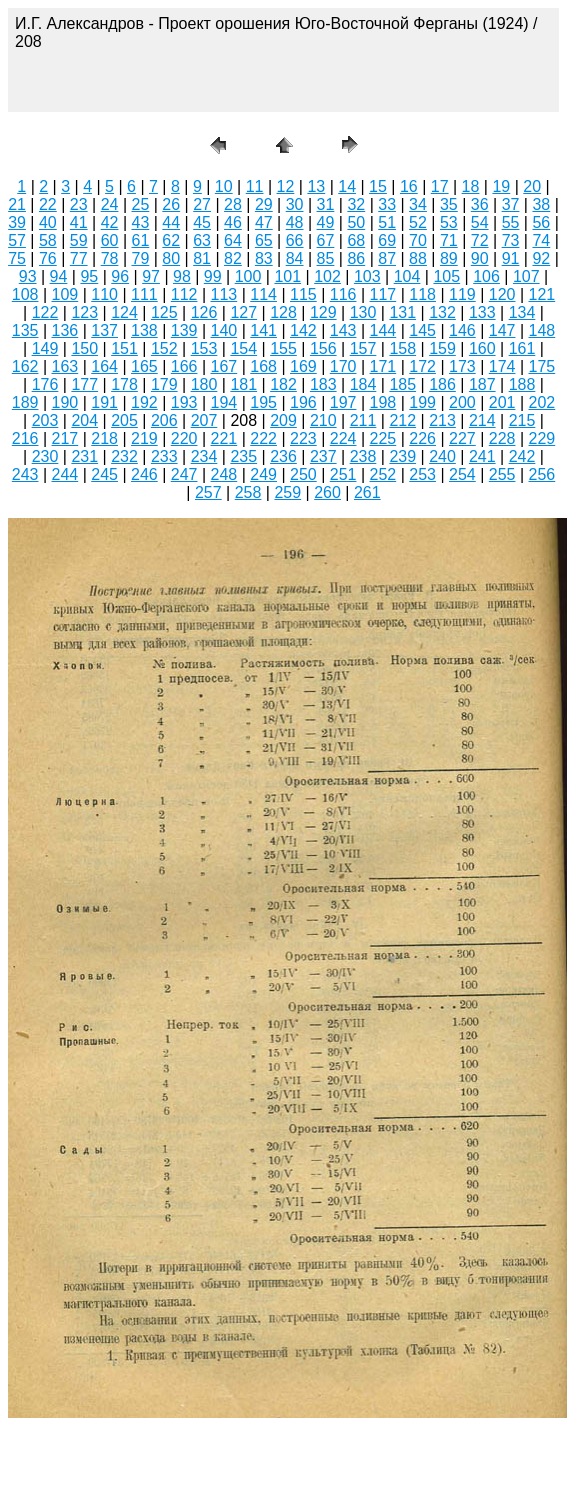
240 (442, 456)
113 (224, 294)
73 (511, 240)
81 (202, 258)
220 (184, 438)
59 (79, 240)
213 (442, 420)
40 (48, 222)
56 (541, 222)
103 (367, 276)
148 (542, 330)
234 (204, 456)
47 (264, 222)
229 (542, 438)
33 (387, 204)
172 (422, 366)
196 (303, 402)
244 (65, 474)
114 (263, 294)
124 (124, 312)
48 (295, 222)
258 (248, 492)
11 (255, 186)
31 (326, 204)
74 (541, 240)
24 (110, 204)
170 (343, 366)
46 (233, 222)
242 (522, 456)
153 (204, 348)
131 (402, 312)
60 (110, 240)
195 (263, 402)
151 (124, 348)
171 (383, 366)
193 (184, 402)
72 (480, 240)
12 (286, 186)
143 (343, 330)
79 (141, 258)
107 (526, 276)
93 (28, 276)
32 (356, 204)
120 (502, 294)
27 (202, 204)
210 (323, 420)
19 (501, 186)
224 (343, 438)
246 (144, 474)
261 (367, 492)
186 (442, 384)
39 (17, 222)
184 (363, 384)
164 (104, 366)
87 (387, 258)
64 (233, 240)
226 (422, 438)
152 (164, 348)
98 (182, 276)
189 (25, 402)
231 (84, 456)
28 (233, 204)
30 (295, 204)
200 (462, 402)
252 (383, 474)
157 (363, 348)
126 (204, 312)
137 (104, 330)
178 (124, 384)
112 (184, 294)
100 (248, 276)
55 (511, 222)
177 (84, 384)
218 (104, 438)
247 (184, 474)
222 (263, 438)
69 (387, 240)
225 (383, 438)
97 (151, 276)
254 (462, 474)
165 (144, 366)
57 (17, 240)
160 (482, 348)
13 (316, 186)
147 (502, 330)
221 (224, 438)
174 (502, 366)
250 (303, 474)
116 (343, 294)
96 (120, 276)
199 (422, 402)
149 (45, 348)
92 (541, 258)
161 (522, 348)
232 (124, 456)
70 (418, 240)
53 (449, 222)
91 (511, 258)
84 (295, 258)
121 (542, 294)
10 (224, 186)
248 (224, 474)
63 (202, 240)
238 (363, 456)
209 (283, 420)
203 (45, 420)
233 (164, 456)
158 (402, 348)
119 (462, 294)
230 (45, 456)
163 (65, 366)
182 (283, 384)
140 (224, 330)
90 (480, 258)
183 (323, 384)
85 (326, 258)
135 (25, 330)
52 (418, 222)
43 (141, 222)
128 (283, 312)
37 (511, 204)
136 (65, 330)
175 (542, 366)
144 (383, 330)
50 (356, 222)
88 (418, 258)
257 (208, 492)
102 (327, 276)
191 (104, 402)
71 (449, 240)
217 (65, 438)
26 (171, 204)
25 (141, 204)
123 (84, 312)
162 (25, 366)
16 (409, 186)
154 (243, 348)
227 (462, 438)
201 (502, 402)
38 (541, 204)
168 (263, 366)
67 (326, 240)
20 (532, 186)
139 (184, 330)
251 (343, 474)
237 (323, 456)
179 (164, 384)
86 (356, 258)
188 (522, 384)
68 (356, 240)
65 (264, 240)
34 (418, 204)
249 (263, 474)
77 (79, 258)
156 (323, 348)
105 (446, 276)
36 (480, 204)
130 (363, 312)
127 (243, 312)
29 (264, 204)
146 (462, 330)
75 (17, 258)
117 (383, 294)
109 (65, 294)
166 (184, 366)
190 (65, 402)
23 (79, 204)
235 (243, 456)
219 (144, 438)
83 (264, 258)
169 (303, 366)
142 (303, 330)
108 (25, 294)
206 (164, 420)
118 (422, 294)
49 (326, 222)
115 (303, 294)
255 (502, 474)
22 (48, 204)
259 (287, 492)
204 (84, 420)
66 (295, 240)
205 (124, 420)
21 (17, 204)
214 (482, 420)
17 (440, 186)
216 (25, 438)
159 (442, 348)
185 (402, 384)
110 (104, 294)
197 (343, 402)
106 (486, 276)
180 (204, 384)
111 (144, 294)
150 (84, 348)
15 (378, 186)
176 (45, 384)
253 (422, 474)
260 (327, 492)
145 (422, 330)
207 (204, 420)
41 (79, 222)
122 (45, 312)
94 (59, 276)
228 (502, 438)
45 (202, 222)
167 (224, 366)
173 (462, 366)
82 (233, 258)
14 (347, 186)
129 (323, 312)
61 (141, 240)
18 (471, 186)
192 (144, 402)
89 (449, 258)
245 (104, 474)
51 (387, 222)
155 (283, 348)
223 (303, 438)
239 (402, 456)
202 (542, 402)
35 (449, 204)
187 (482, 384)
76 (48, 258)
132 (442, 312)
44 (171, 222)
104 (407, 276)
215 (522, 420)
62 (171, 240)
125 (164, 312)
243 (25, 474)
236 (283, 456)
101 (287, 276)
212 (402, 420)
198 (383, 402)
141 (263, 330)
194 (224, 402)
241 (482, 456)
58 (48, 240)
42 (110, 222)
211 (363, 420)
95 (89, 276)
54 (480, 222)
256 (542, 474)
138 (144, 330)
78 (110, 258)
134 (522, 312)
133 (482, 312)
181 (243, 384)
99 (213, 276)
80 (171, 258)
